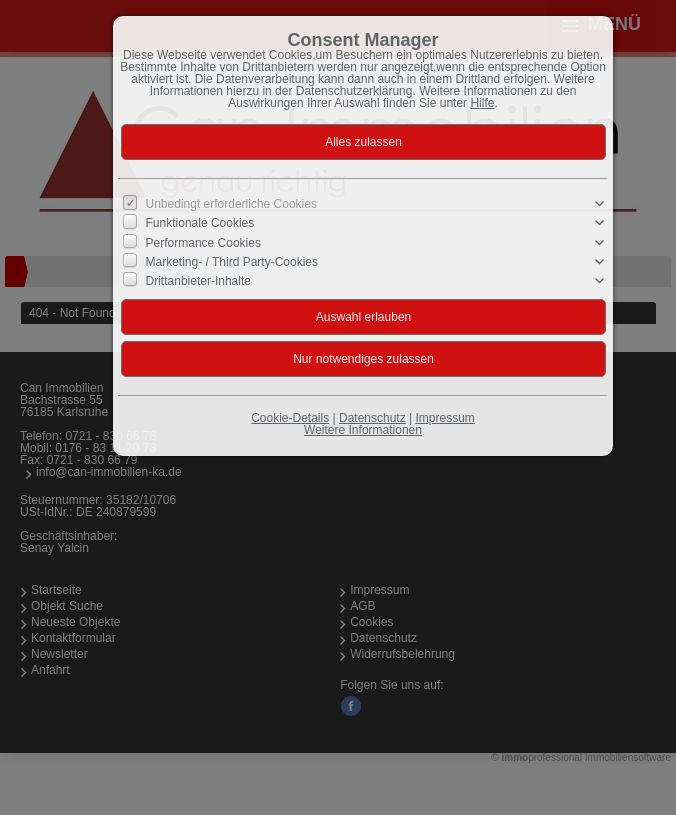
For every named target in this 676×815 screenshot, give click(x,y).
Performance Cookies (203, 242)
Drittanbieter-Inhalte (198, 281)
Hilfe (482, 103)
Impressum (444, 418)
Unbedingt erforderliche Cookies (231, 204)
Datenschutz (372, 418)
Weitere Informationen (363, 430)
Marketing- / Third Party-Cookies (232, 262)
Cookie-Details (290, 418)
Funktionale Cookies (200, 223)
